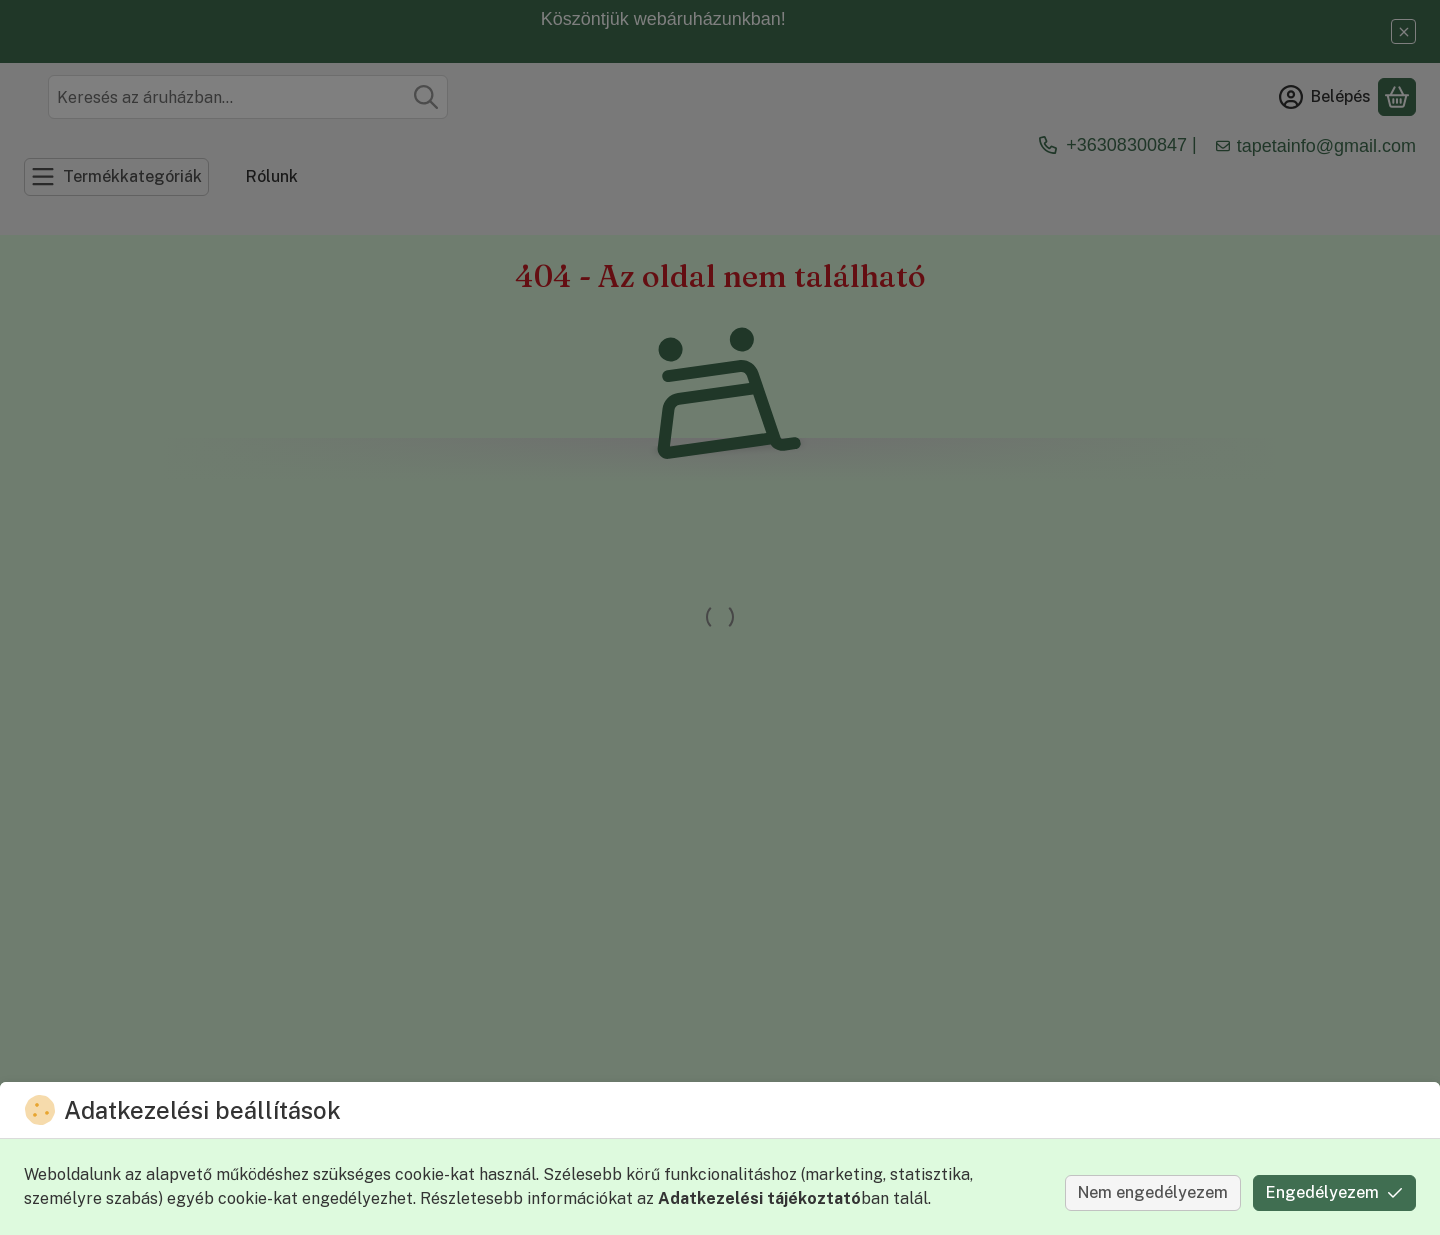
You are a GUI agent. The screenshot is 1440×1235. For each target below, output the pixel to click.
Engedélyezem (1334, 1192)
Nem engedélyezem (1153, 1192)
